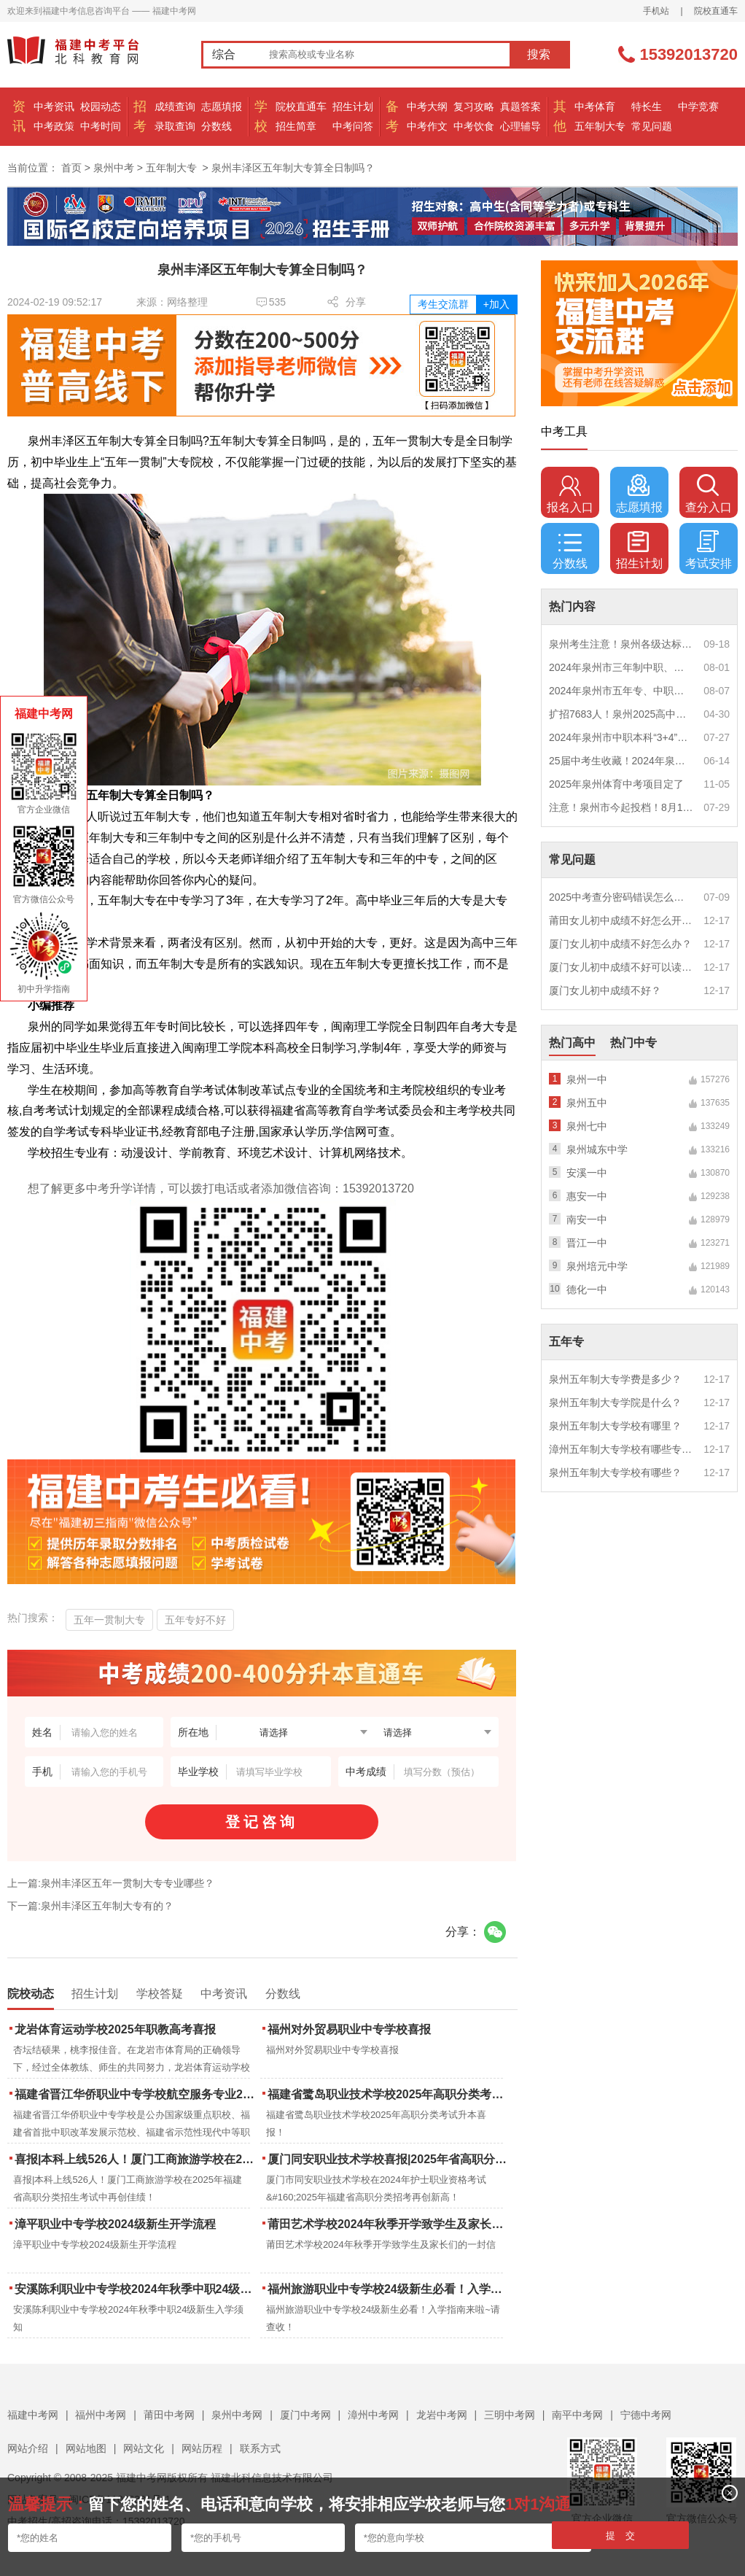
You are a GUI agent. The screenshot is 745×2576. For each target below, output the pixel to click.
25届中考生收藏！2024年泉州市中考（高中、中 (621, 761)
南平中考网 (577, 2415)
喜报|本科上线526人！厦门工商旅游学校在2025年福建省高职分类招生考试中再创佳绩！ (136, 2159)
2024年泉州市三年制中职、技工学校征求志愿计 (621, 667)
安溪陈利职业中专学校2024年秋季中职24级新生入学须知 (136, 2289)
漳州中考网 (373, 2415)
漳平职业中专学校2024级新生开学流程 (115, 2224)
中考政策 (54, 126)
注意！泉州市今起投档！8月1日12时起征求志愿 (621, 807)
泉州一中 (586, 1079)
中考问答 (352, 126)
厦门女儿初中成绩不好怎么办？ (620, 944)
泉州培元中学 (597, 1266)
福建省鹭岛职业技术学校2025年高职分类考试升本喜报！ (389, 2094)
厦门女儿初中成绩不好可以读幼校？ (621, 967)
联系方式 (260, 2448)
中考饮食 (473, 126)
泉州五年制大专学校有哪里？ (615, 1426)
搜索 (538, 54)
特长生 (646, 106)
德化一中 (586, 1289)
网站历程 (202, 2448)
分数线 (216, 126)
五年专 (566, 1341)
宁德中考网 (645, 2415)
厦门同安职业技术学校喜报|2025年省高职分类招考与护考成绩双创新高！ (389, 2159)
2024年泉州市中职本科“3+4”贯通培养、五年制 (621, 737)
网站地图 (86, 2448)
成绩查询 (175, 106)
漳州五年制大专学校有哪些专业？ (621, 1449)
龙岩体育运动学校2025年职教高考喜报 (115, 2029)
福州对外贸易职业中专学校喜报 (349, 2029)
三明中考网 (509, 2415)
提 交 (621, 2535)
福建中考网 (32, 2415)
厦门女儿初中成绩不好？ (605, 990)
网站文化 (143, 2448)
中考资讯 (54, 106)
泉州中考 (113, 168)
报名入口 (570, 493)
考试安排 (708, 550)
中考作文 (427, 126)
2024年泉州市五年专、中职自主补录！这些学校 (621, 691)
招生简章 (296, 126)
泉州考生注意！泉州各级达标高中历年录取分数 (621, 644)
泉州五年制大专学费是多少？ (615, 1379)
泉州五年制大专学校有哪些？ (615, 1472)
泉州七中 (586, 1126)
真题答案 (520, 106)
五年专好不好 (195, 1620)
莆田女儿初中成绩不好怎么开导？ (621, 920)
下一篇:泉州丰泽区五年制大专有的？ (90, 1906)
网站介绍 (27, 2448)
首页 (71, 168)
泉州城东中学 (597, 1149)
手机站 (656, 11)
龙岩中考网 (441, 2415)
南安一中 (586, 1219)
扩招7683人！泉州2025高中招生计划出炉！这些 (621, 714)
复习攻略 (473, 106)
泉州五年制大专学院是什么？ (615, 1402)
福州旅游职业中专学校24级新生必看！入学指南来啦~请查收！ (389, 2289)
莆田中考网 (169, 2415)
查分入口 (708, 493)
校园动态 (100, 106)
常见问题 (651, 126)
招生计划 (352, 106)
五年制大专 (599, 126)
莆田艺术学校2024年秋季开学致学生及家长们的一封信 (389, 2224)
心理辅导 (520, 126)
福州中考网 (100, 2415)
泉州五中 (586, 1103)
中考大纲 (427, 106)
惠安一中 (586, 1196)
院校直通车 (716, 11)
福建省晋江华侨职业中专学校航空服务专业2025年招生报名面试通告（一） (136, 2094)
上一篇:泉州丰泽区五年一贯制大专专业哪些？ (110, 1883)
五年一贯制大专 (109, 1620)
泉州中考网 (236, 2415)
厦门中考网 (305, 2415)
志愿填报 (221, 106)
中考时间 (100, 126)
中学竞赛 (698, 106)
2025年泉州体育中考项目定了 (616, 784)
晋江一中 (586, 1243)
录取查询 (175, 126)
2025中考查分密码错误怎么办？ (621, 897)
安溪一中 (586, 1173)
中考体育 (594, 106)
